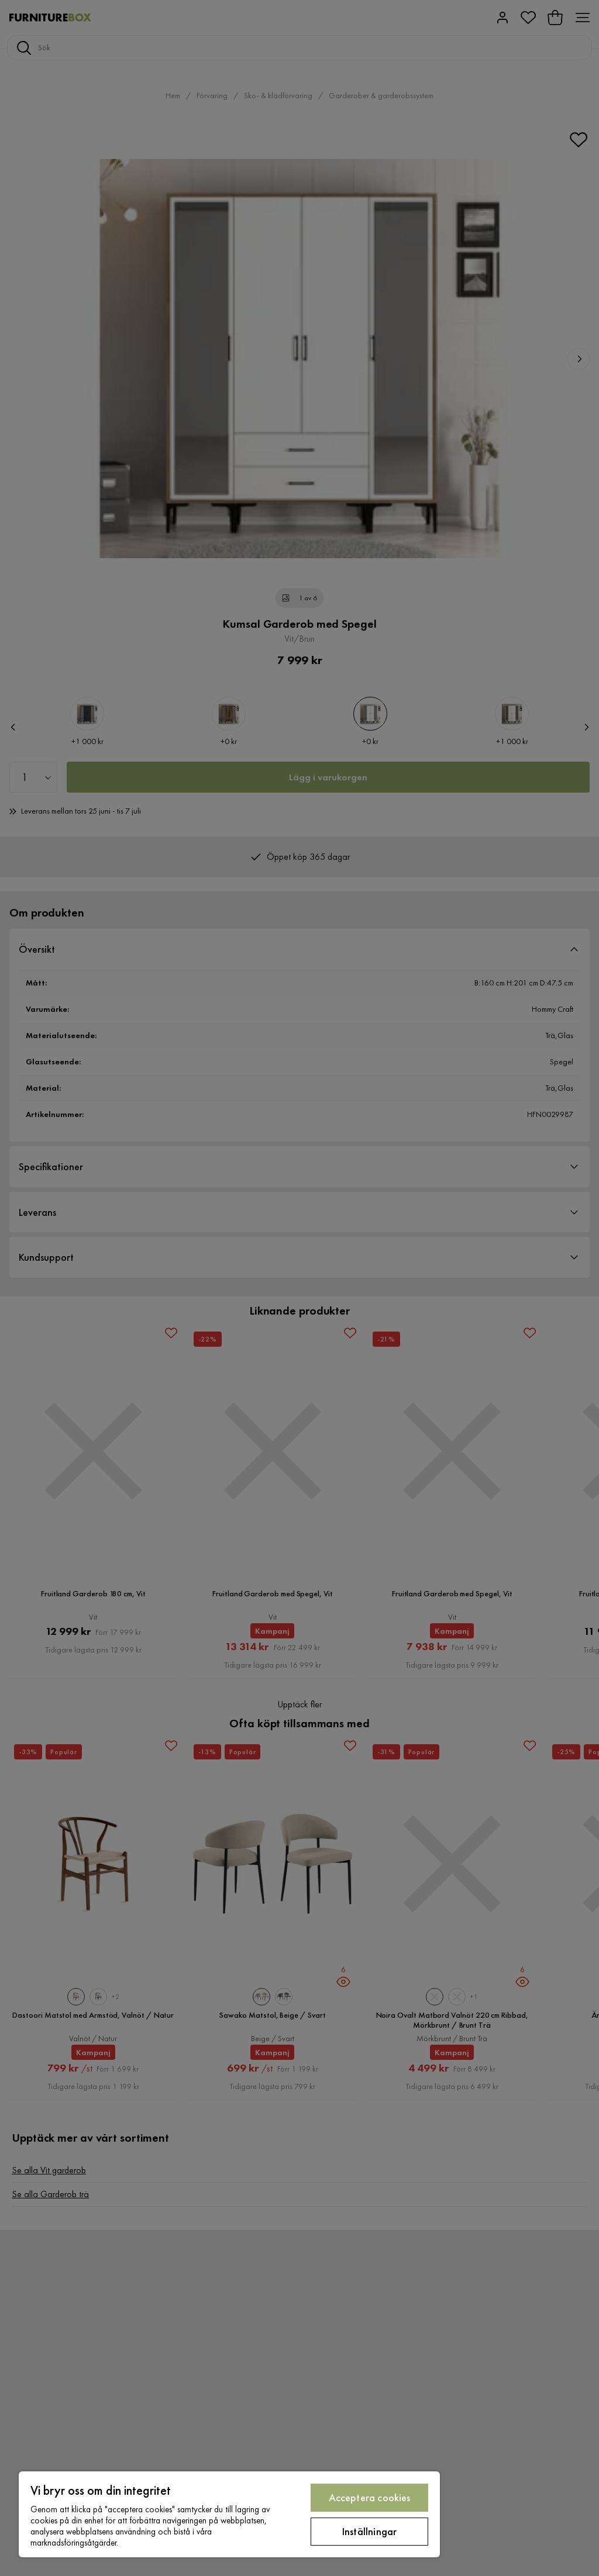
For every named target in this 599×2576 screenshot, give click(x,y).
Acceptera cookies (370, 2497)
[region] (229, 2514)
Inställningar (369, 2531)
